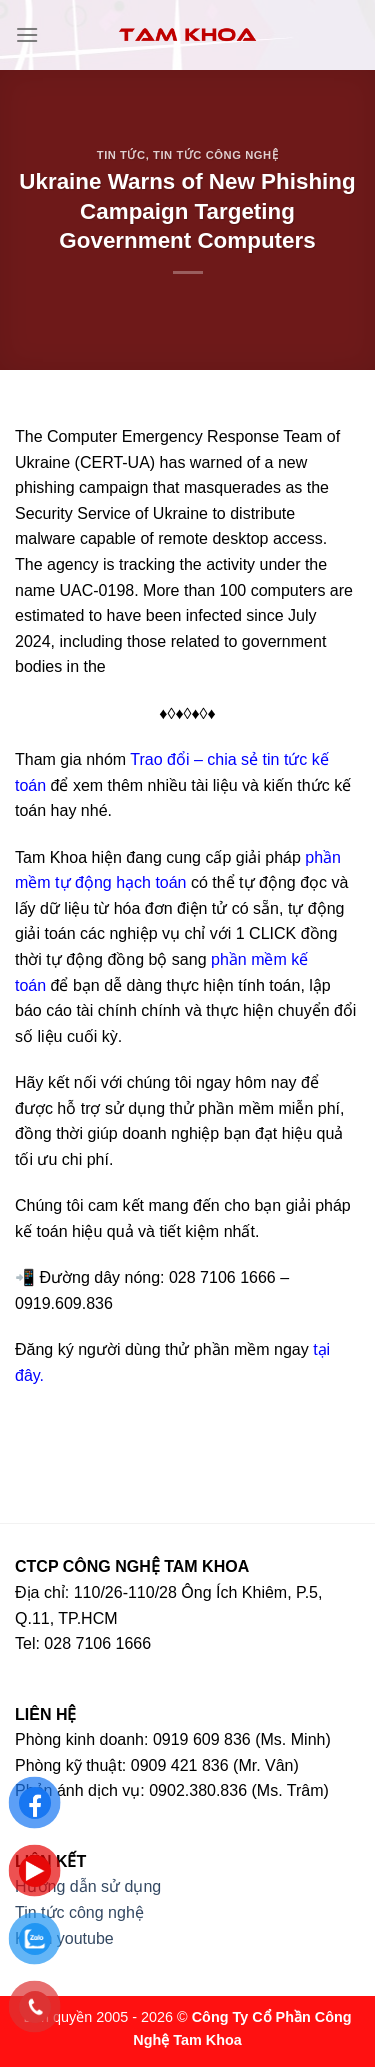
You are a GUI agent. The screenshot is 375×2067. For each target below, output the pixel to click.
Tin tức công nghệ (215, 155)
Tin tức (121, 155)
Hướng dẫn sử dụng (88, 1886)
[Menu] (27, 34)
